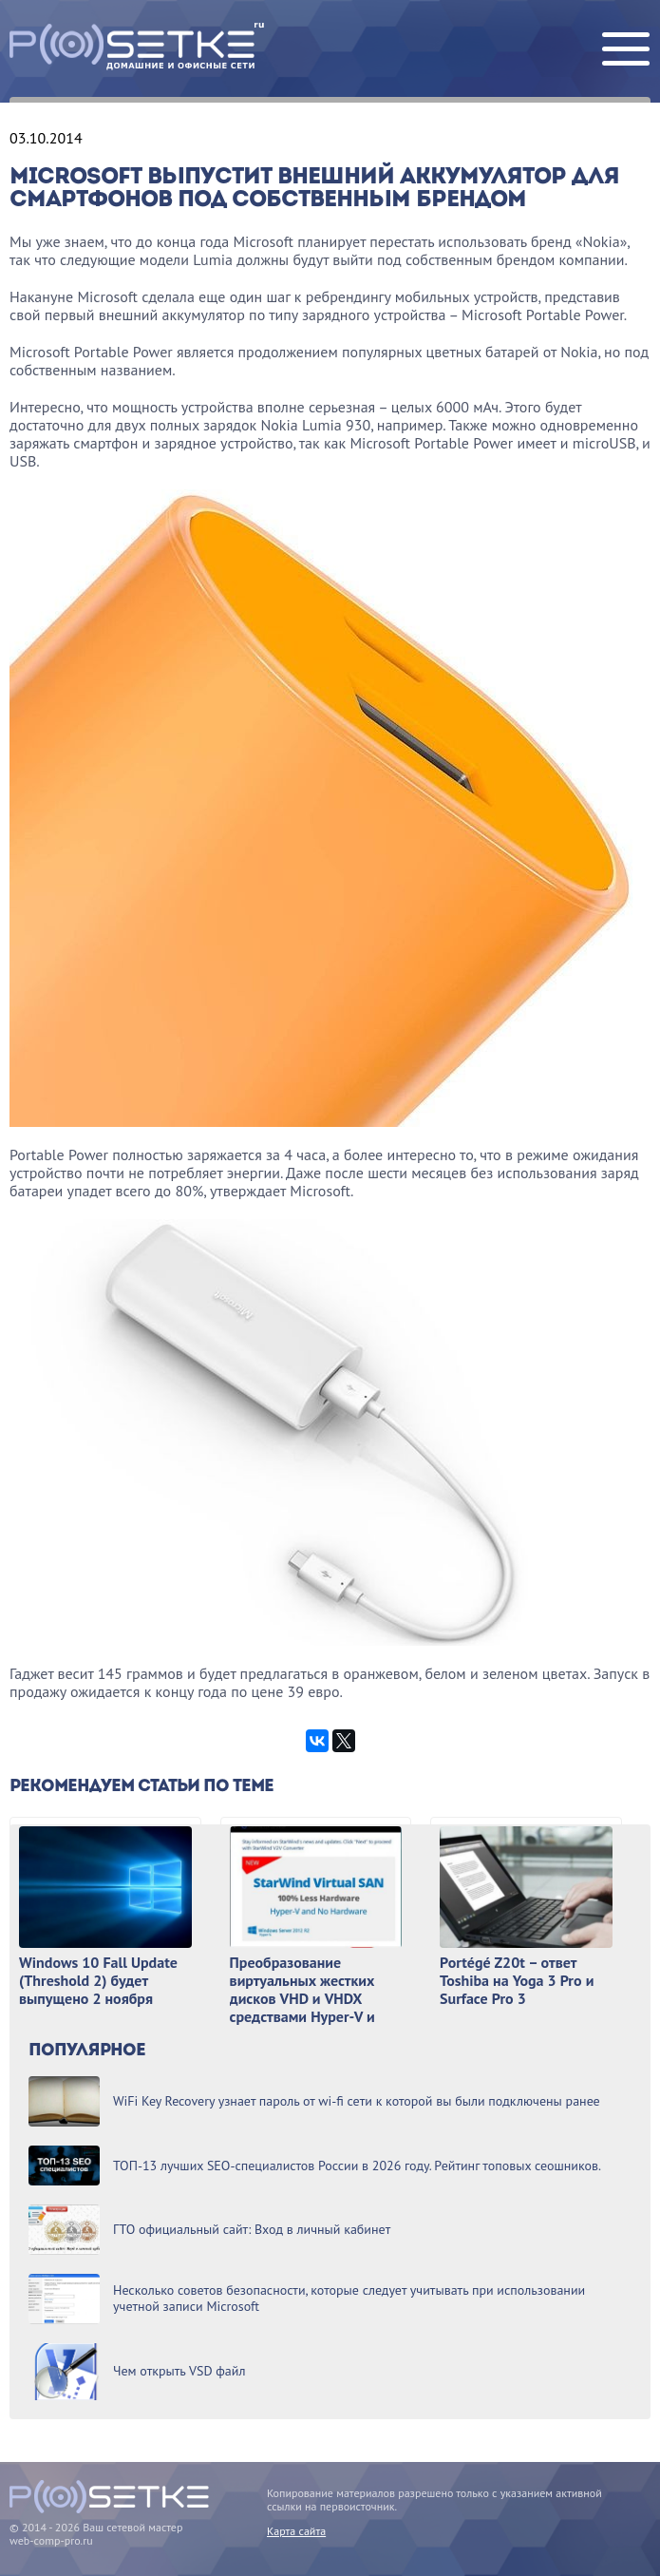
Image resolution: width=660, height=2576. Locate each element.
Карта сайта (296, 2531)
